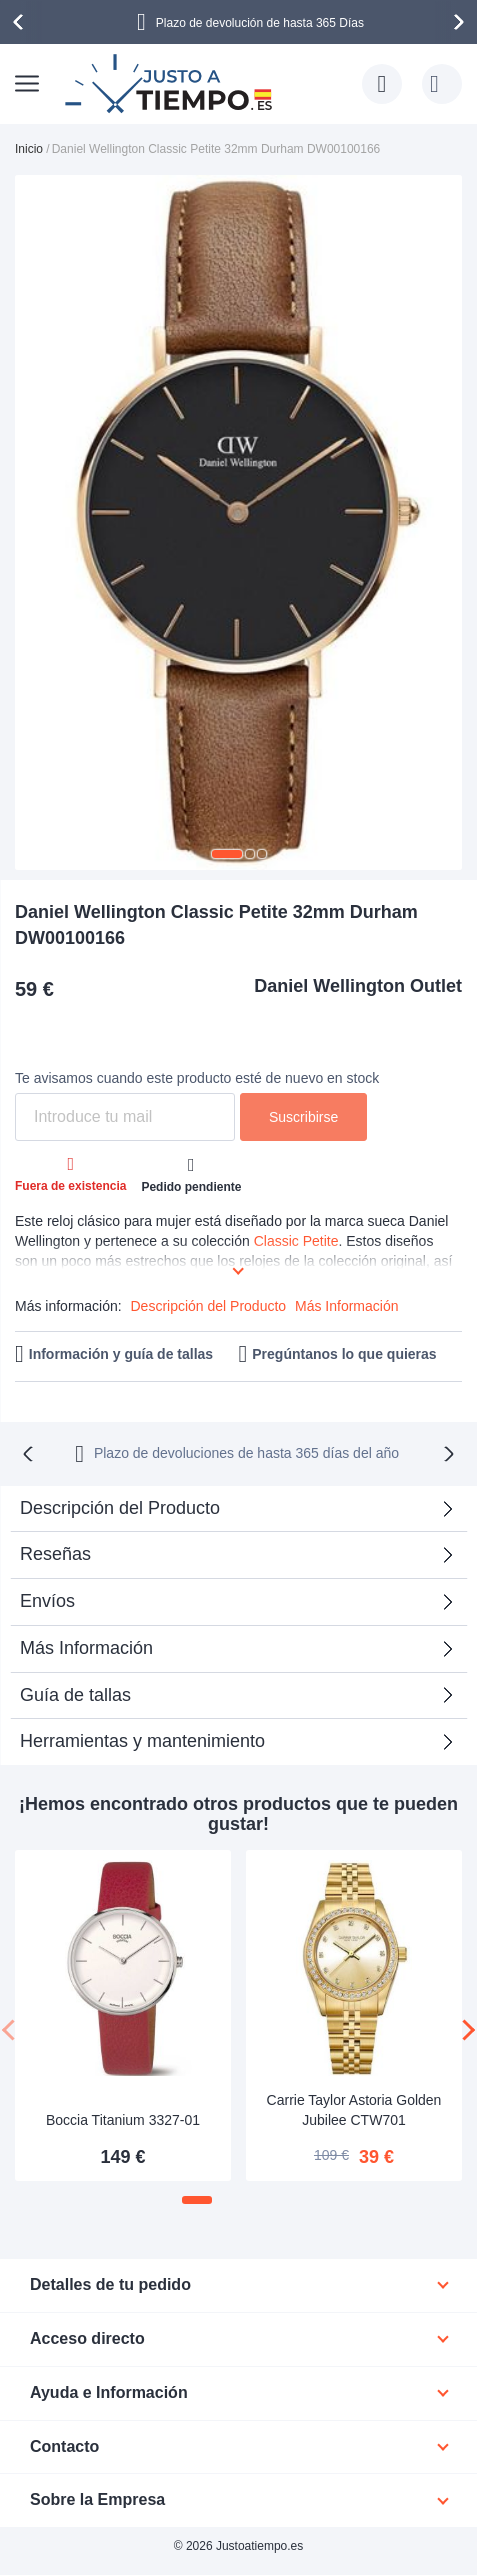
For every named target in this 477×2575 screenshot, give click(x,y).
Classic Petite (296, 1241)
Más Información (346, 1306)
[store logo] (171, 84)
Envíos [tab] (47, 1601)
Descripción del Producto (208, 1306)
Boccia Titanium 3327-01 (123, 2120)
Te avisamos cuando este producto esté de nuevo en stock (197, 1078)
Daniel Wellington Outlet (358, 986)
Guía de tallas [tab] (75, 1695)
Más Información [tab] (86, 1648)
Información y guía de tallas (121, 1354)
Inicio (29, 149)
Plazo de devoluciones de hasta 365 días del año (246, 1453)
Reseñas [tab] (55, 1554)
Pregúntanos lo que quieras (344, 1354)
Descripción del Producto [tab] (120, 1508)
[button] (227, 854)
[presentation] (21, 22)
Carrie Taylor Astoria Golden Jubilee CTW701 (354, 2110)
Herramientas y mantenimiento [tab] (142, 1741)
